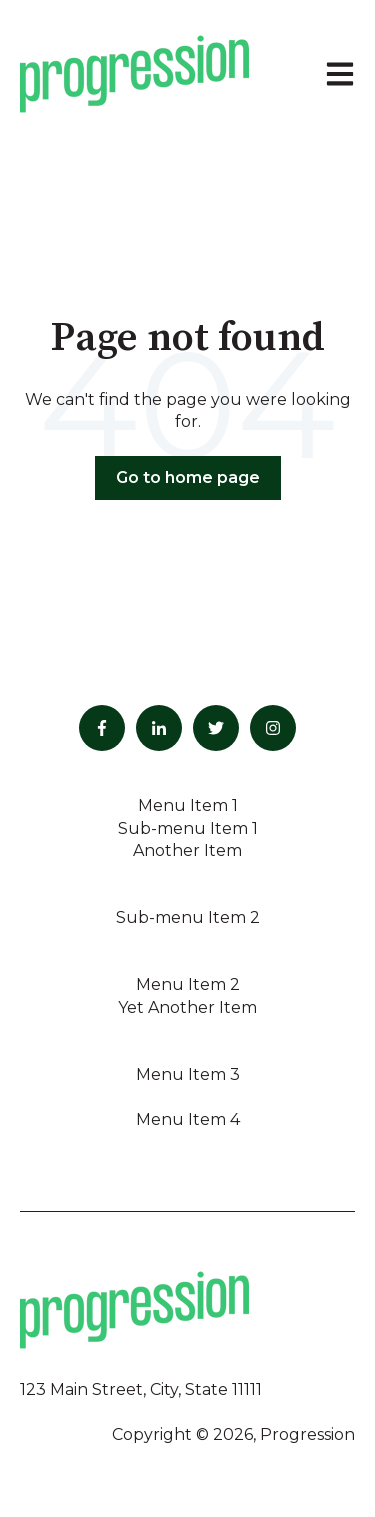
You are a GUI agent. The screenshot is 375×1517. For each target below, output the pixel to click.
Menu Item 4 (188, 1119)
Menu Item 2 (188, 984)
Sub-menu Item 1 (188, 828)
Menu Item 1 (188, 805)
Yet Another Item (187, 1007)
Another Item (187, 850)
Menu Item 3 (188, 1074)
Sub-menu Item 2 (188, 917)
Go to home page (188, 477)
